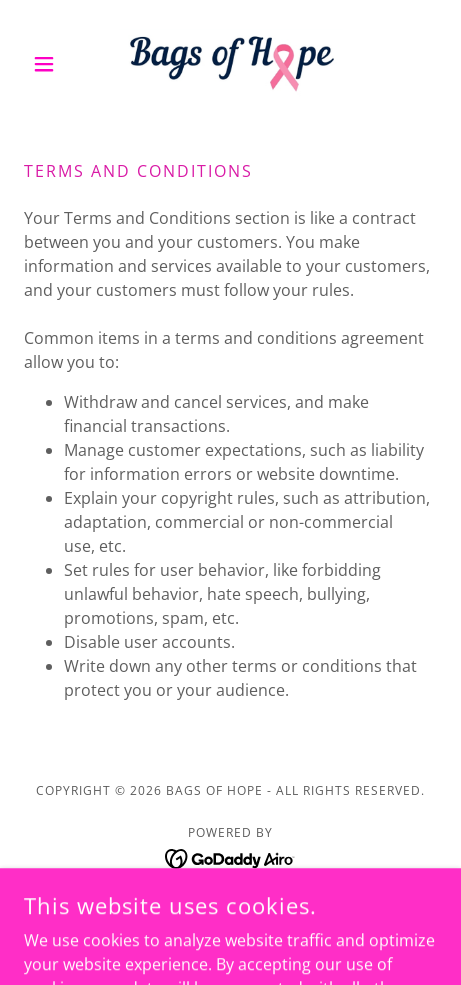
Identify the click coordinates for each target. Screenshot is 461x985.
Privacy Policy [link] (231, 908)
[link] (231, 64)
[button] (55, 64)
